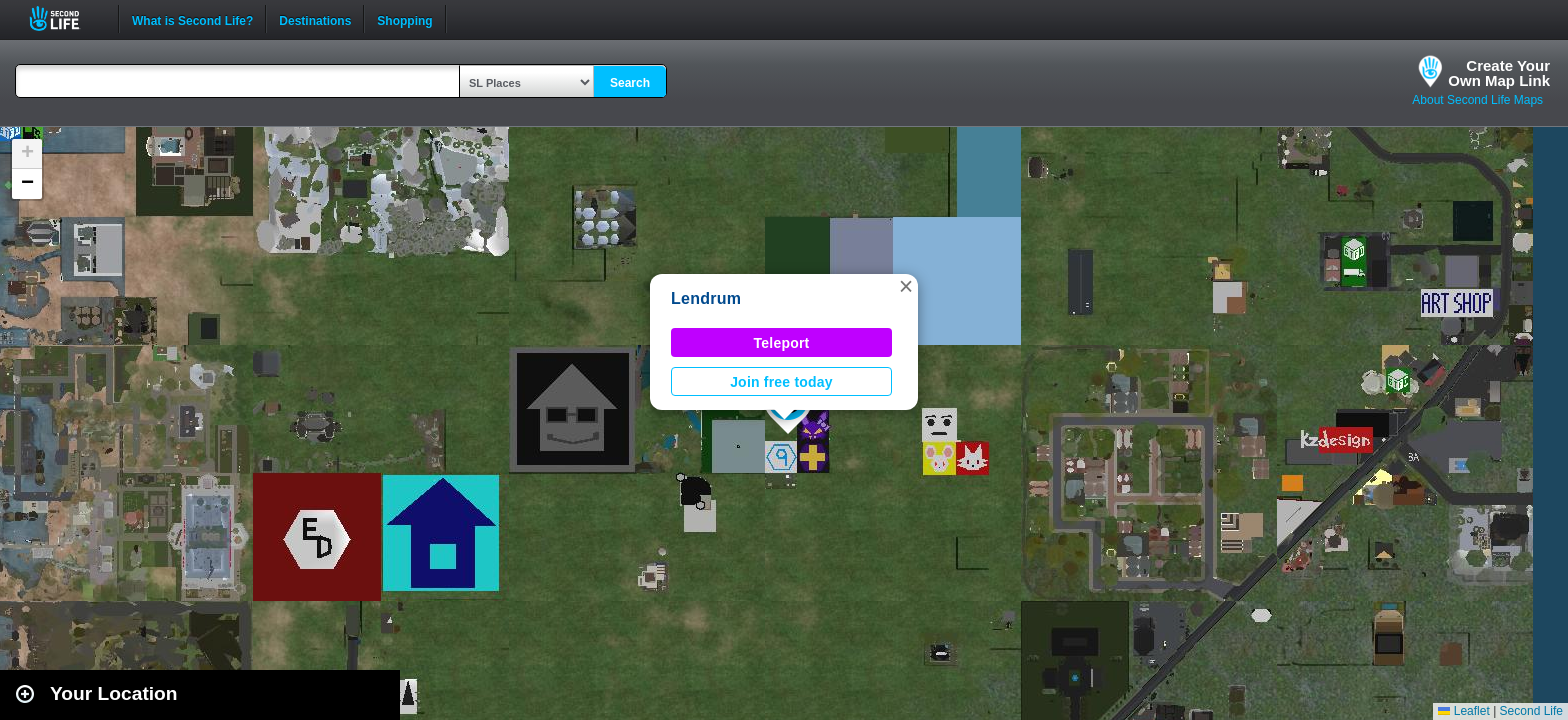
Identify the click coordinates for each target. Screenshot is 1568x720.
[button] (906, 286)
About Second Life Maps (1477, 100)
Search (630, 83)
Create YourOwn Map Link (1499, 73)
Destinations (315, 19)
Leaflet (1463, 711)
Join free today (781, 382)
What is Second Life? (192, 19)
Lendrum (706, 298)
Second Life (65, 18)
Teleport (782, 343)
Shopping (404, 19)
